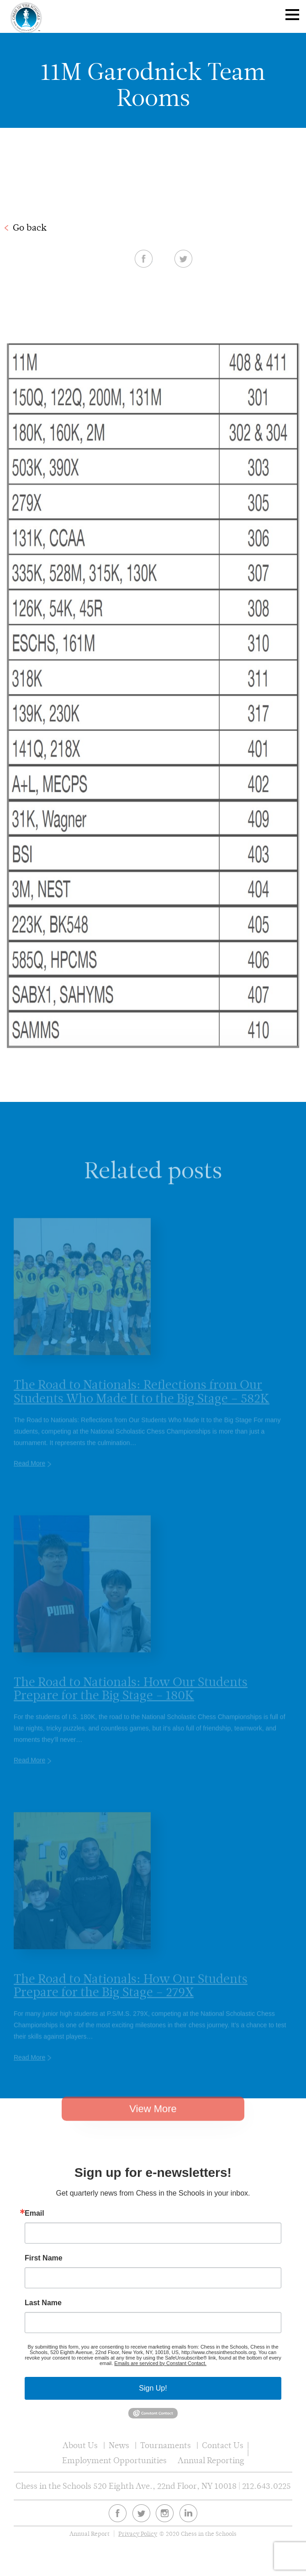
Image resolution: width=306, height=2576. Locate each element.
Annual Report (89, 2533)
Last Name (43, 2303)
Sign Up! (153, 2388)
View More (153, 2127)
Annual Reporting (211, 2460)
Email (34, 2213)
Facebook (144, 258)
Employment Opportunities (114, 2460)
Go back (30, 227)
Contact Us (222, 2445)
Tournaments (165, 2445)
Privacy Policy (137, 2533)
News (119, 2445)
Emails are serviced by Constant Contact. (160, 2363)
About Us (80, 2445)
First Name (44, 2258)
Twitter (183, 258)
